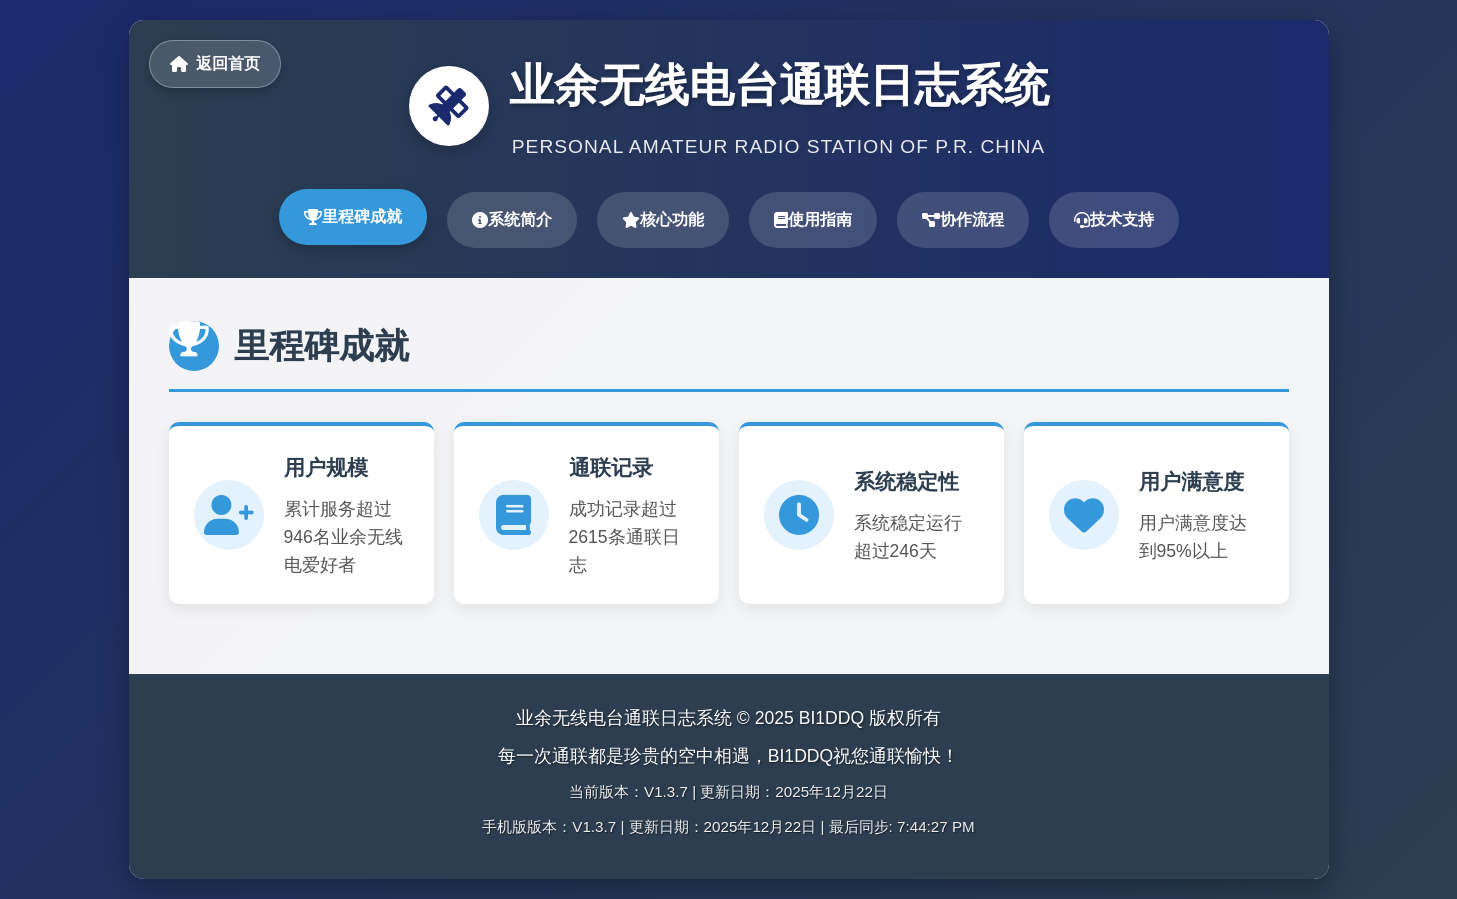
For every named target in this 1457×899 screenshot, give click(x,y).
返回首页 (215, 63)
